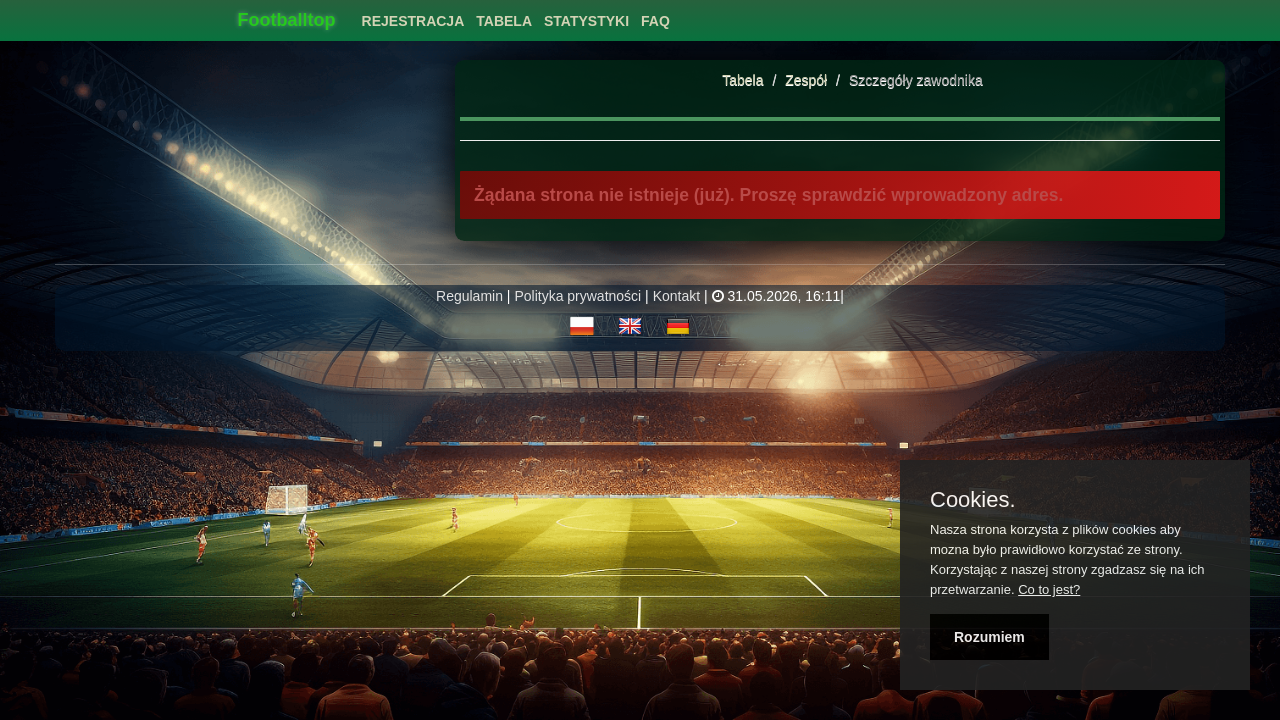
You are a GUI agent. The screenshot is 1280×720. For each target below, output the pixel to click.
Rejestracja (413, 21)
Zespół (808, 80)
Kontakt (676, 296)
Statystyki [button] (586, 21)
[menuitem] (413, 15)
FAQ (655, 21)
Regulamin (469, 296)
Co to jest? (1049, 589)
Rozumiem (989, 637)
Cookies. (973, 500)
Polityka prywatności (577, 296)
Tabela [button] (504, 21)
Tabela (742, 80)
